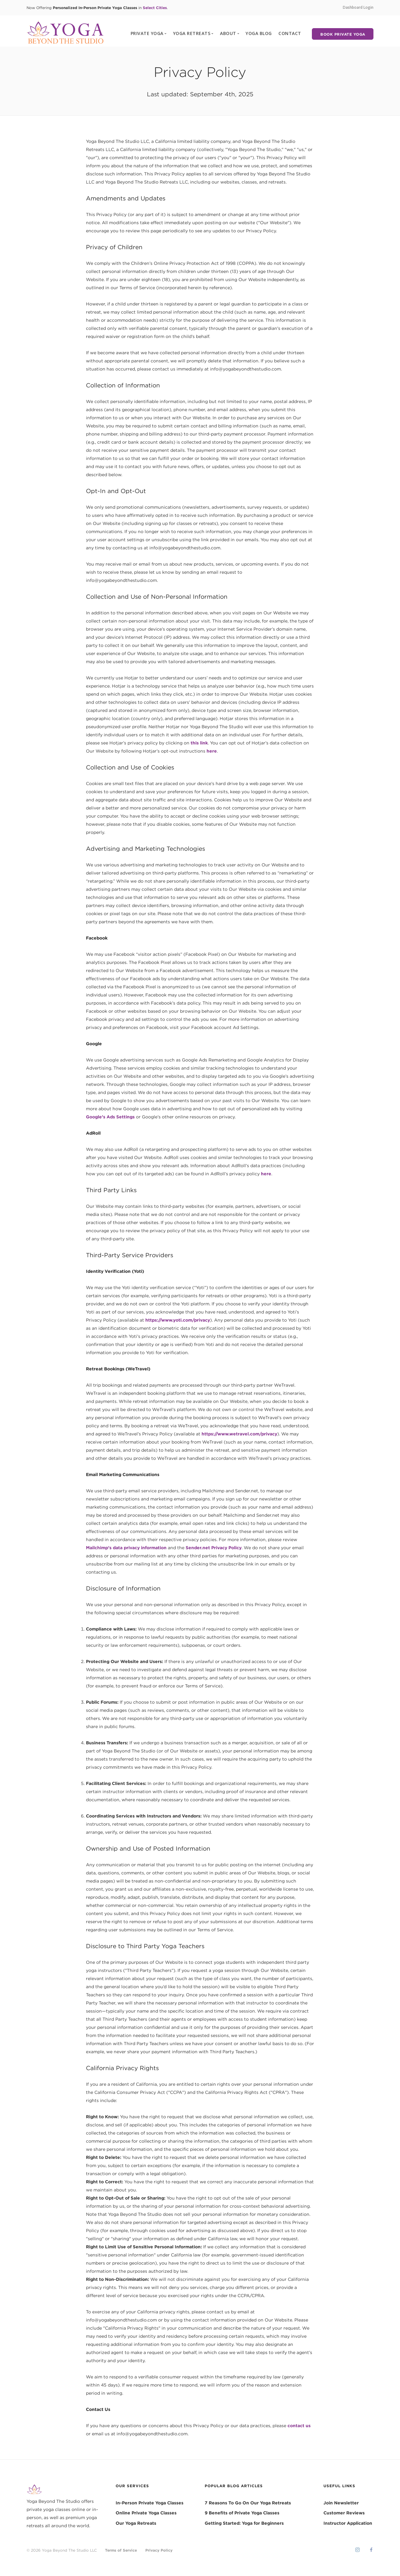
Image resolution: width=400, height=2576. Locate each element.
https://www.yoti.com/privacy (177, 1320)
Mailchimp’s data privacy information (126, 1547)
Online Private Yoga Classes (146, 2513)
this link (199, 743)
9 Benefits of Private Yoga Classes (242, 2513)
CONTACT (289, 33)
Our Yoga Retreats (136, 2523)
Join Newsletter (341, 2503)
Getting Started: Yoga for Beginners (244, 2523)
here (212, 751)
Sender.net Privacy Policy (214, 1547)
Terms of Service (121, 2550)
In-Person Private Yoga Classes (149, 2503)
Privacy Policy (158, 2550)
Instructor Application (347, 2523)
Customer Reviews (344, 2513)
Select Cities (155, 7)
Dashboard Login (358, 7)
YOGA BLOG (259, 33)
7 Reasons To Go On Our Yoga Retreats (248, 2503)
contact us (299, 2425)
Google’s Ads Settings (110, 1117)
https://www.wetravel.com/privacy (239, 1434)
